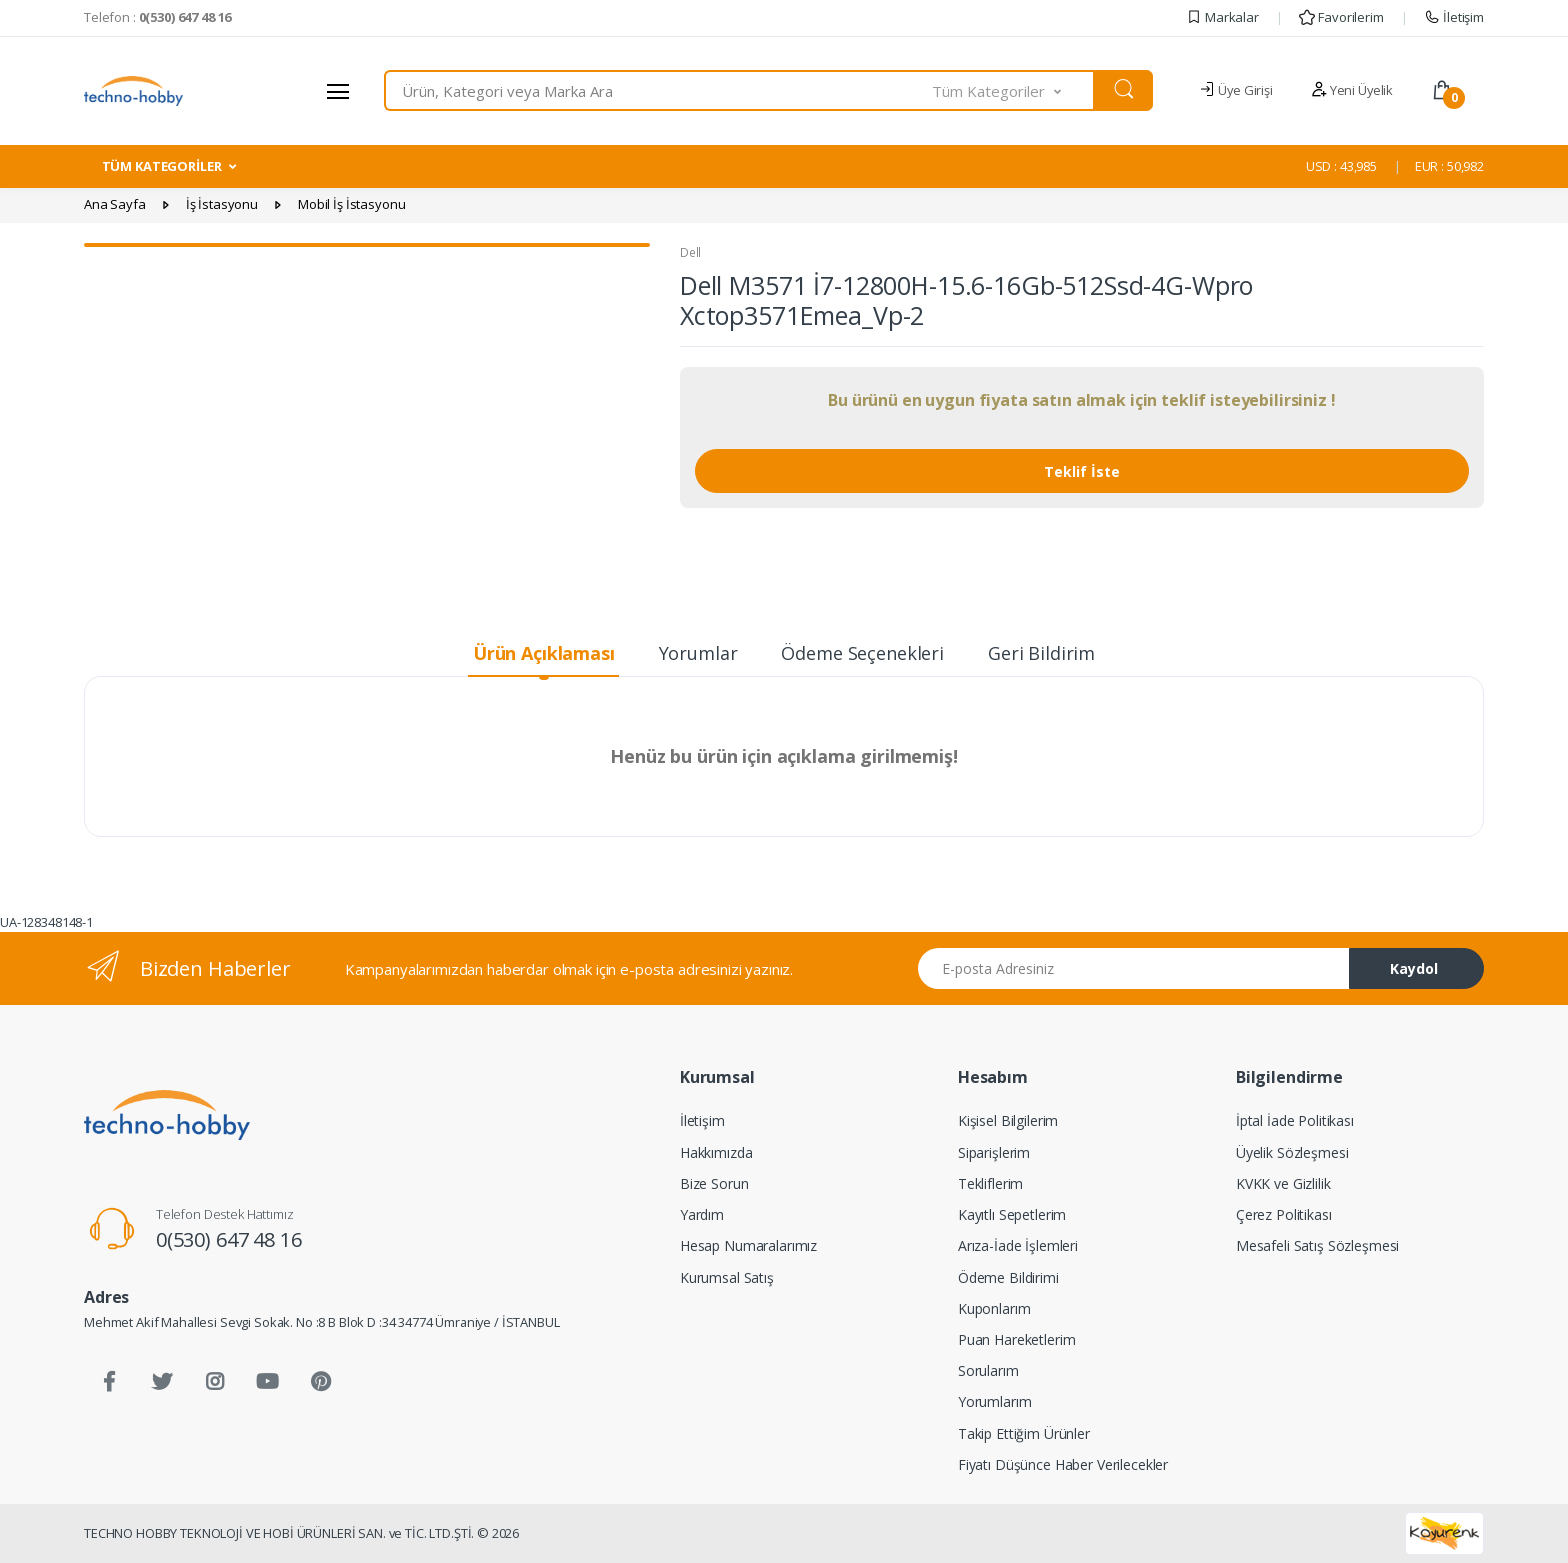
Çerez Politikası (1284, 1214)
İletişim (1454, 17)
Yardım (702, 1214)
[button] (1014, 90)
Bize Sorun (714, 1183)
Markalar (1222, 17)
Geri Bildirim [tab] (1041, 653)
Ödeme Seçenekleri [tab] (862, 653)
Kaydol (1414, 968)
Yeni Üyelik (1352, 90)
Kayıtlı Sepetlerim (1012, 1214)
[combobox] (658, 90)
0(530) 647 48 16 (229, 1239)
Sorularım (988, 1370)
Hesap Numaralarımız (748, 1245)
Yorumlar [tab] (698, 653)
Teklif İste (1082, 471)
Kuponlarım (994, 1308)
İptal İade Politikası (1295, 1120)
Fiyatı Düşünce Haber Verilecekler (1063, 1464)
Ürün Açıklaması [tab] (544, 653)
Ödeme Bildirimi (1008, 1277)
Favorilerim (1341, 17)
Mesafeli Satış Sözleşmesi (1317, 1245)
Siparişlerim (994, 1152)
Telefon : (157, 17)
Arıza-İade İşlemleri (1018, 1245)
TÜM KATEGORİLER (162, 166)
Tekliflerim (990, 1183)
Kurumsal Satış (727, 1277)
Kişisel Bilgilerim (1008, 1120)
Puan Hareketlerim (1017, 1339)
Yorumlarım (995, 1401)
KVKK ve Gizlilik (1283, 1183)
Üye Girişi (1235, 90)
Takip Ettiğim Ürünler (1024, 1433)
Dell (690, 252)
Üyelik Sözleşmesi (1292, 1152)
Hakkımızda (716, 1152)
